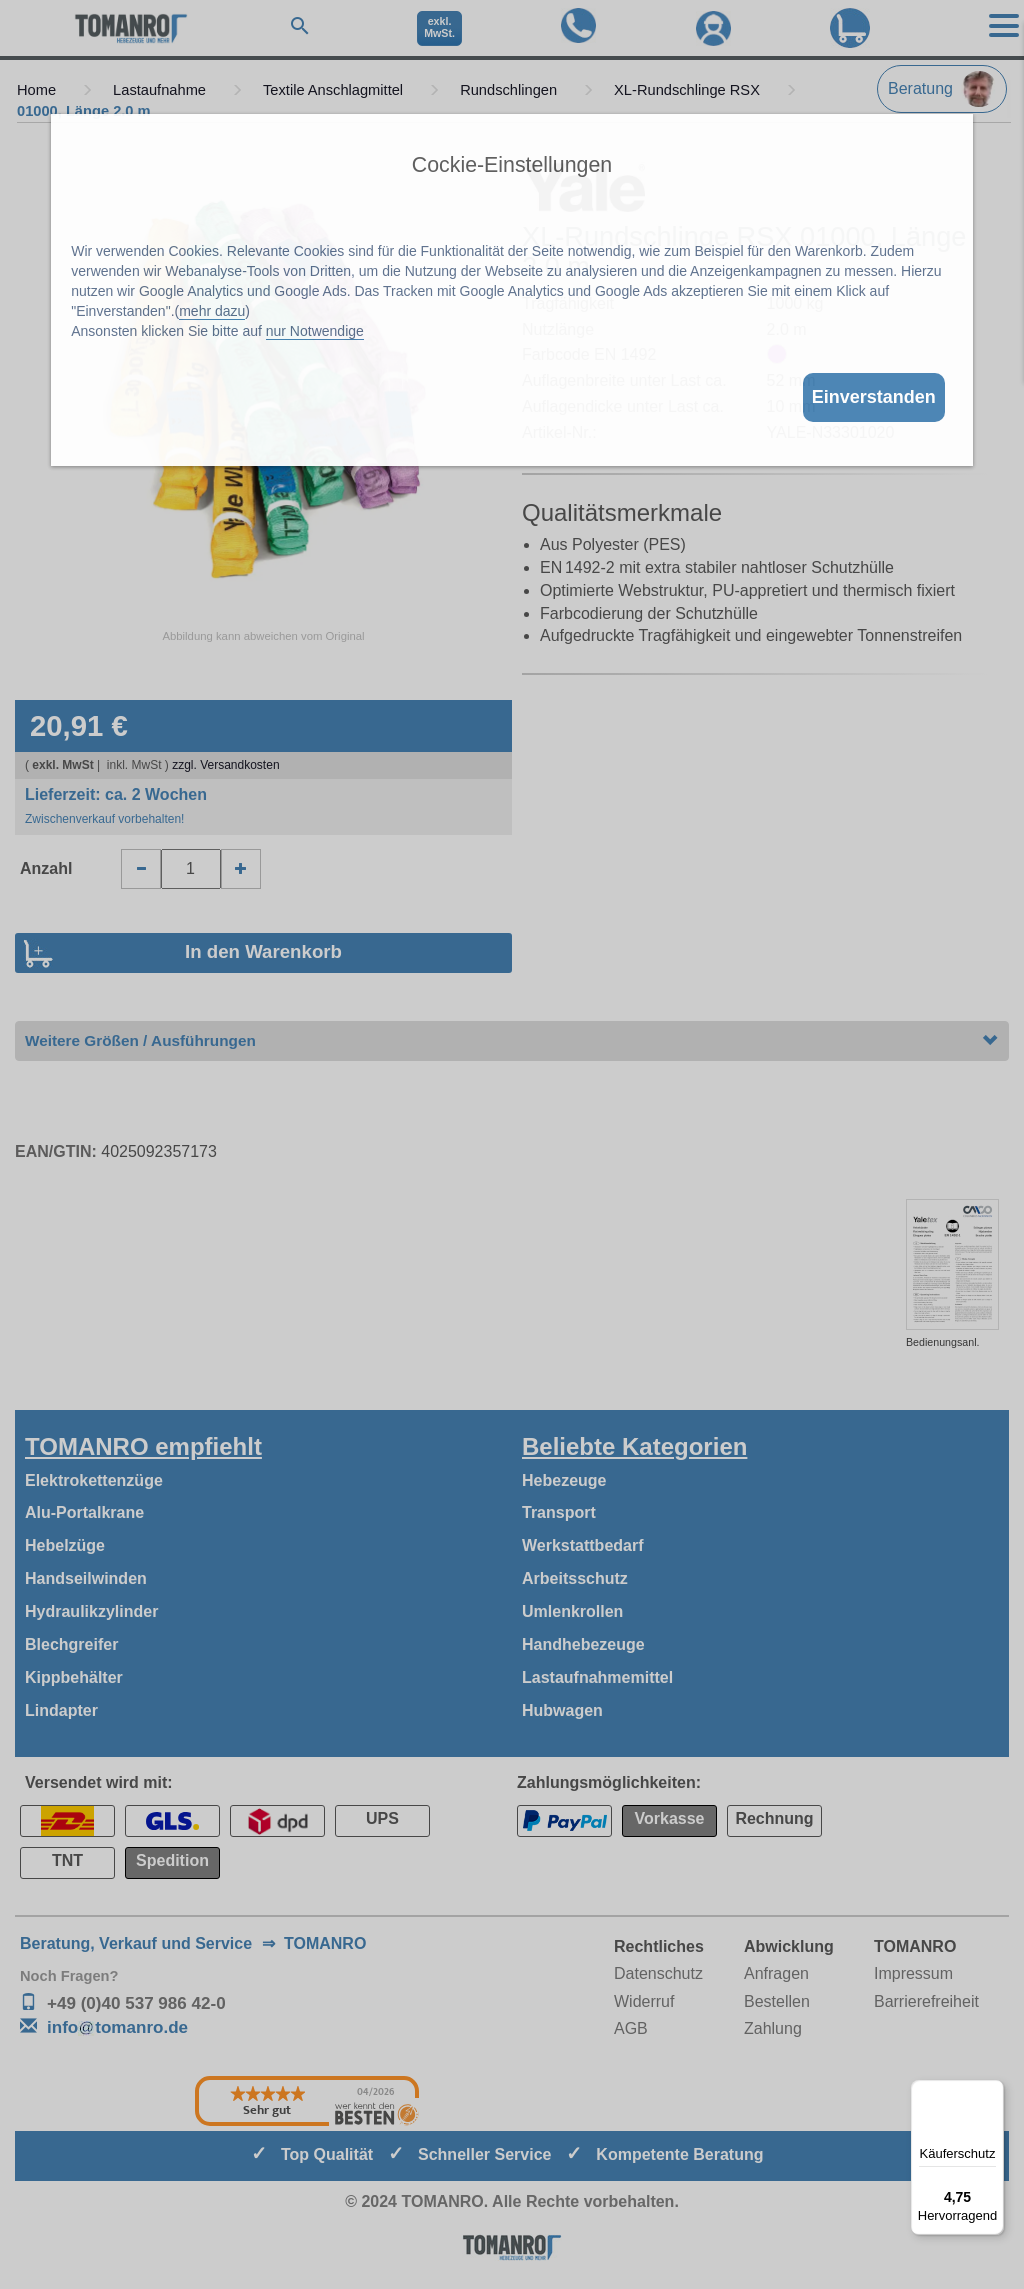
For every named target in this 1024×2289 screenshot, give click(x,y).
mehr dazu (212, 311)
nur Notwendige (315, 331)
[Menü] (992, 2092)
